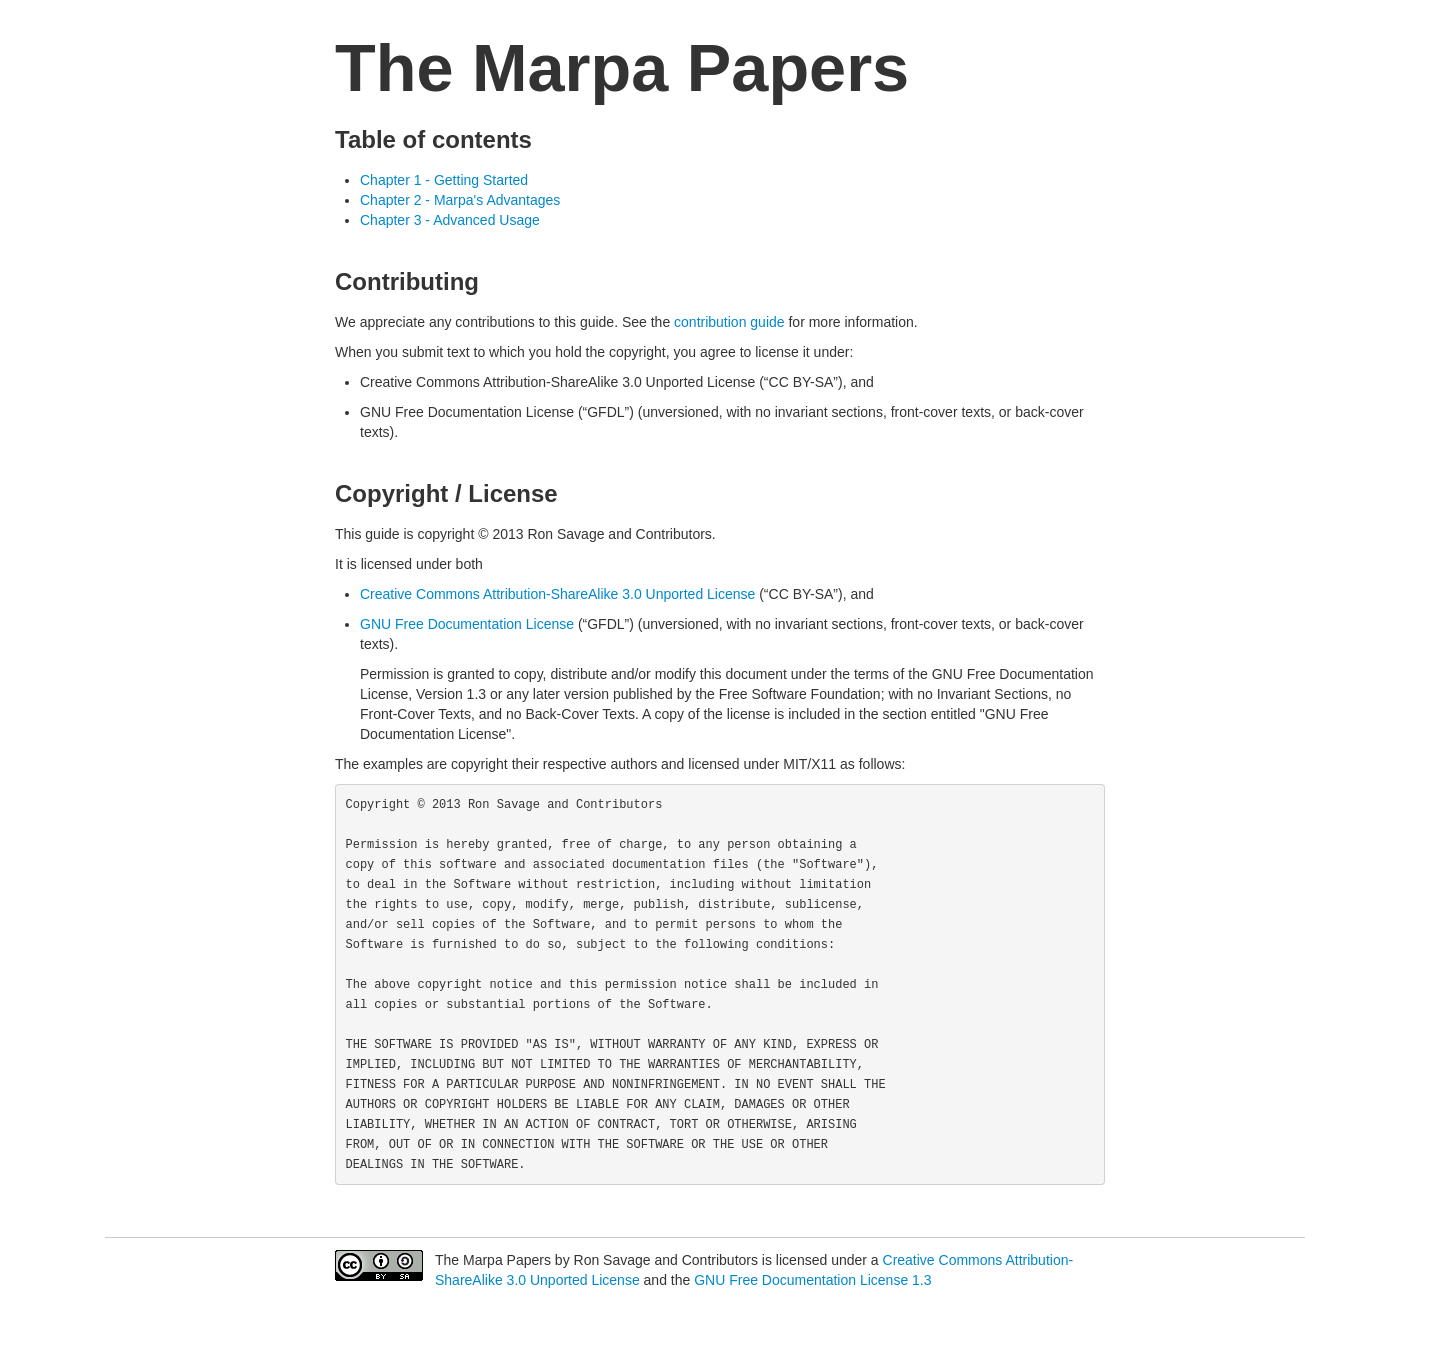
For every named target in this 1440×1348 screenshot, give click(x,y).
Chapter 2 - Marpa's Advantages (460, 200)
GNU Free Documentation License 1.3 (812, 1280)
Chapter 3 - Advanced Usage (450, 220)
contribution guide (729, 322)
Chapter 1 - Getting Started (444, 180)
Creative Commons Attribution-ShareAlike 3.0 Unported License (557, 594)
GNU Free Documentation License (467, 624)
